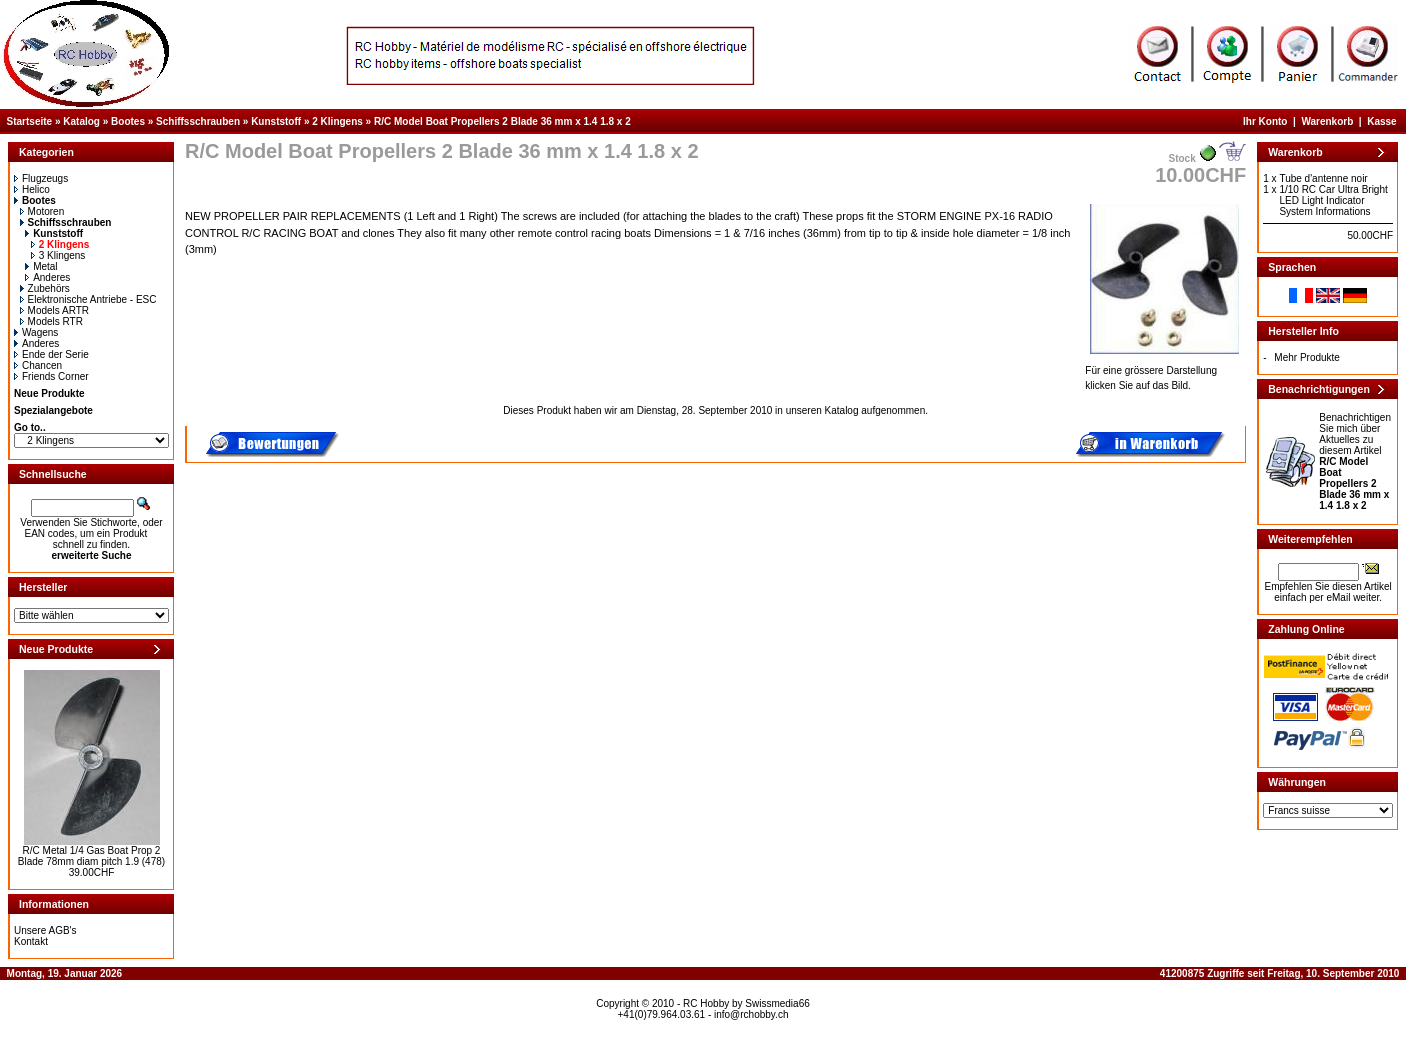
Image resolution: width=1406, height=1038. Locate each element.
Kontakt (31, 941)
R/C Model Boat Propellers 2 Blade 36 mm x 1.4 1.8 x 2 (502, 121)
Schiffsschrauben (198, 121)
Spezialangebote (53, 410)
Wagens (36, 332)
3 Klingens (58, 255)
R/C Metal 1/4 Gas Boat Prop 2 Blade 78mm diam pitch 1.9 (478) (91, 856)
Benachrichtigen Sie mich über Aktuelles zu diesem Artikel (1355, 461)
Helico (32, 189)
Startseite (30, 121)
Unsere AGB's (45, 930)
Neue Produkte (49, 393)
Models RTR (51, 321)
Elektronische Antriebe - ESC (88, 299)
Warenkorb (1327, 121)
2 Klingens (337, 121)
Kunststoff (276, 121)
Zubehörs (45, 288)
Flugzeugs (41, 178)
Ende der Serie (51, 354)
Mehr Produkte (1307, 357)
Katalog (81, 121)
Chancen (38, 365)
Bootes (128, 121)
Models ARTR (55, 310)
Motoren (42, 211)
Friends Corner (51, 376)
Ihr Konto (1265, 121)
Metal (41, 266)
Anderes (47, 277)
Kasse (1381, 121)
